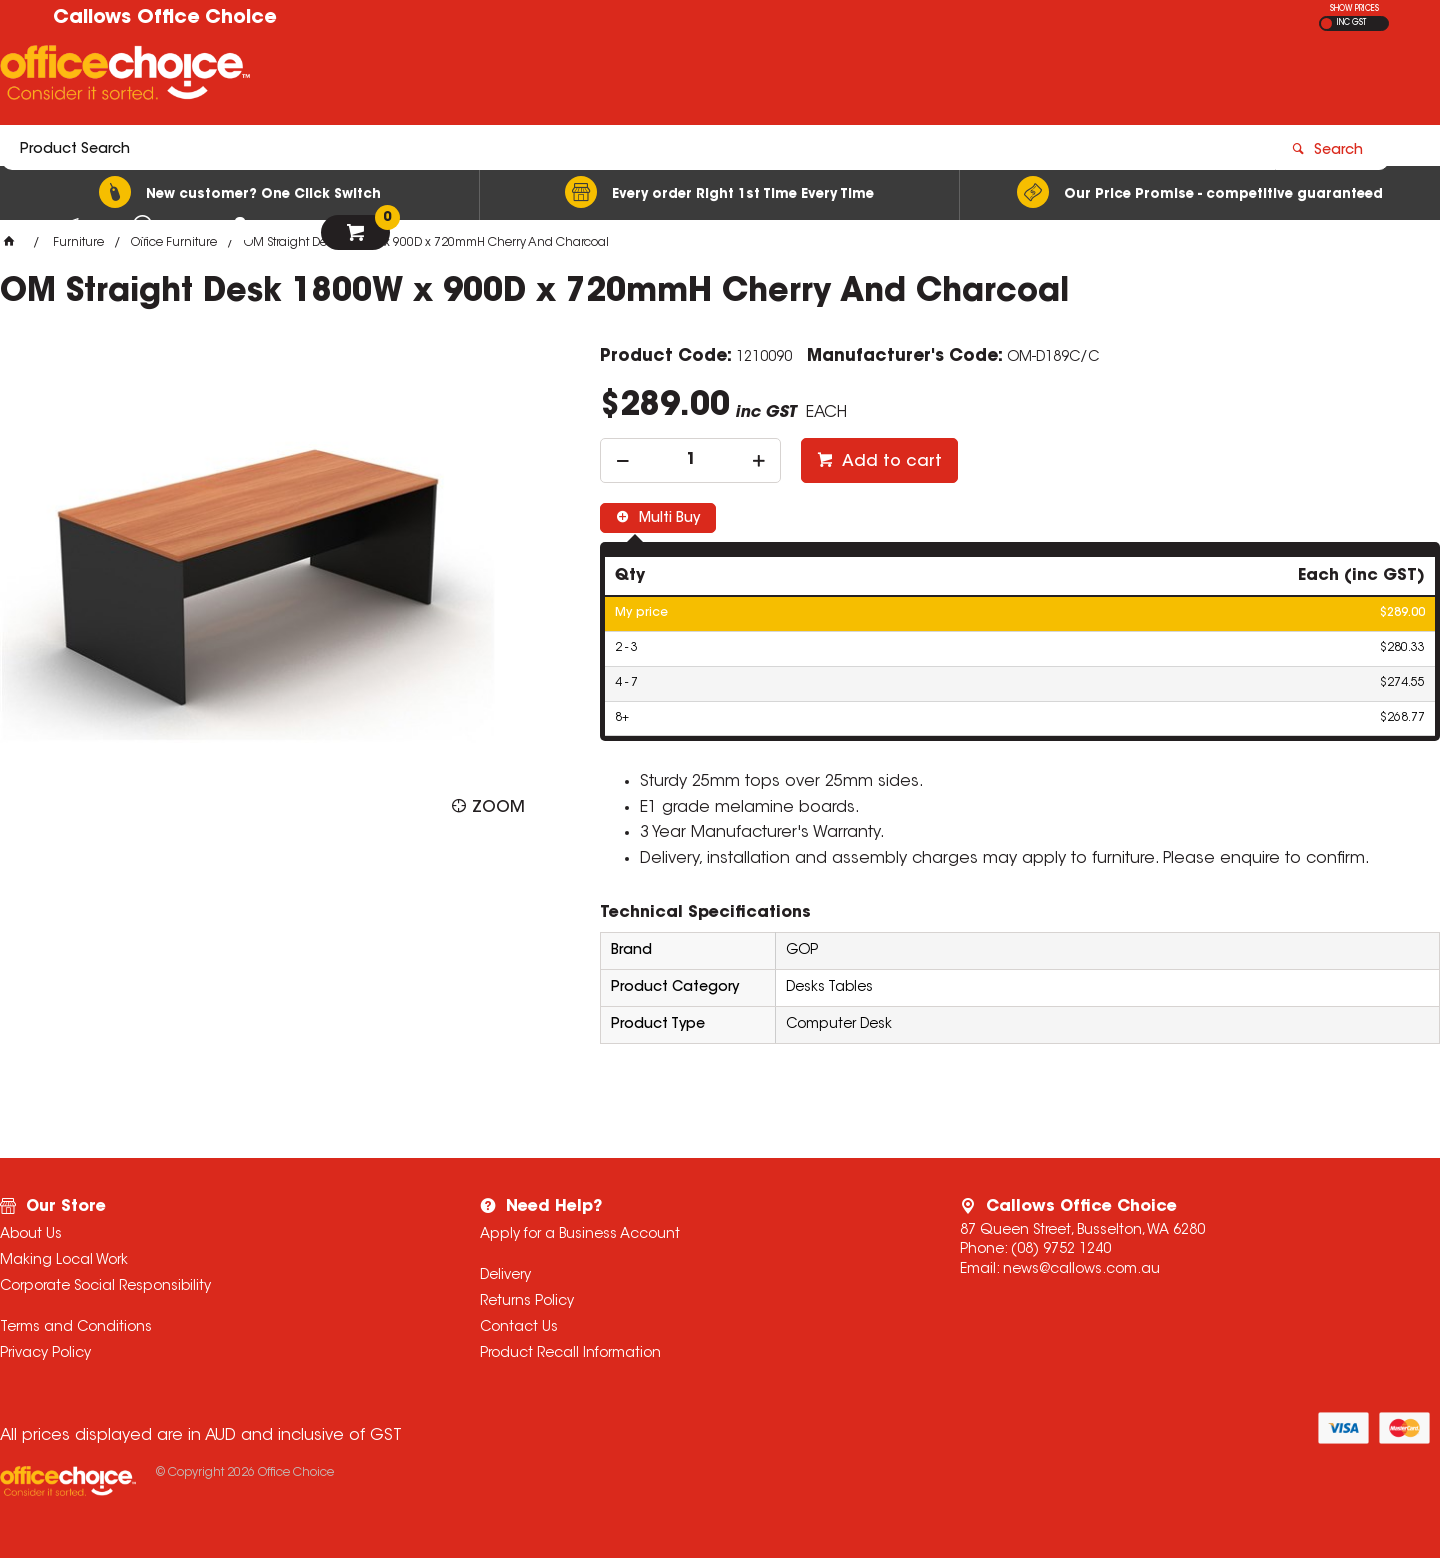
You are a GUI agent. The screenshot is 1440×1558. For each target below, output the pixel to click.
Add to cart (890, 462)
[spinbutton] (690, 460)
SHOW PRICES (1354, 9)
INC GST (1351, 23)
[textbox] (603, 77)
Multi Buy (667, 519)
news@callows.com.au (1081, 1270)
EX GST (1326, 23)
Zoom (498, 808)
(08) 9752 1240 (1061, 1250)
